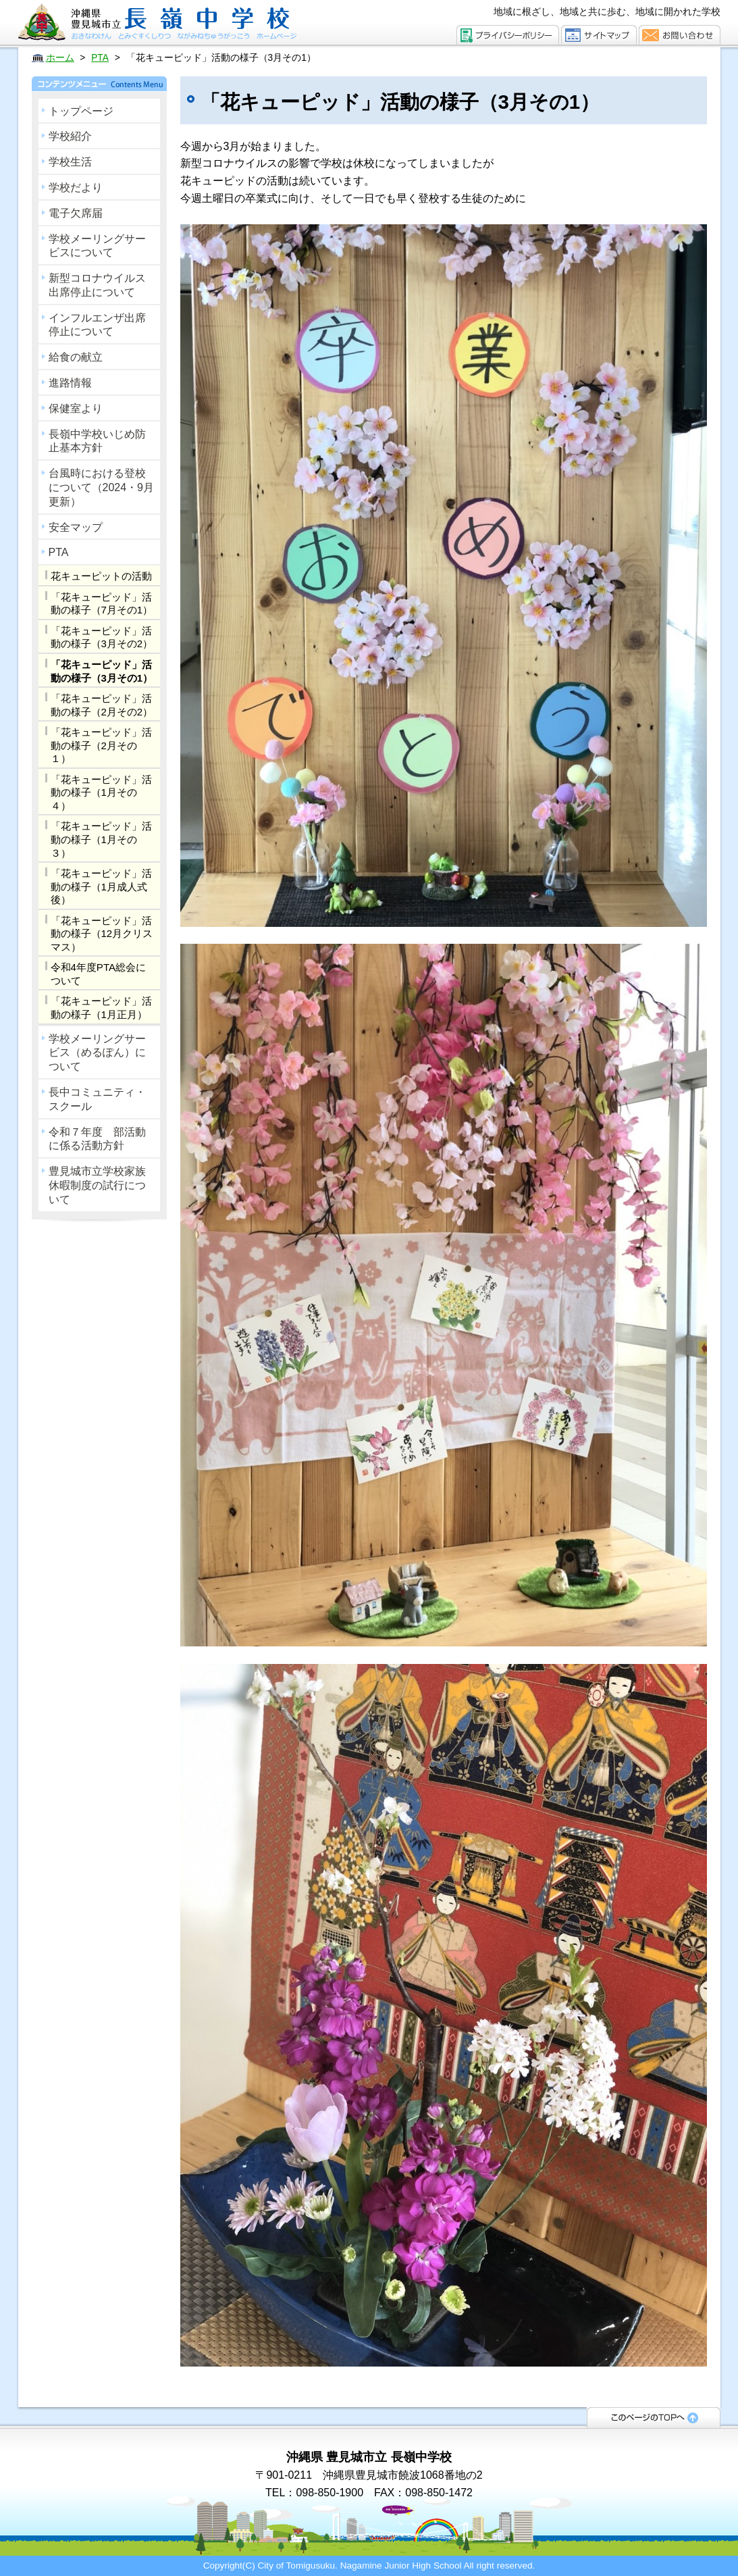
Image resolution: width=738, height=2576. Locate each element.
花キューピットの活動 (101, 576)
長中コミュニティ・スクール (97, 1099)
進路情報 (70, 382)
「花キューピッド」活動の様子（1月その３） (101, 839)
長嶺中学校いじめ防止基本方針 (97, 441)
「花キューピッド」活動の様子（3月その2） (102, 637)
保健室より (76, 408)
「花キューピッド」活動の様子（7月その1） (102, 603)
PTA (59, 552)
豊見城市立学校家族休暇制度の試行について (97, 1185)
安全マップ (76, 527)
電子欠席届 (76, 213)
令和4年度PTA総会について (98, 973)
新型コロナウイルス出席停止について (97, 285)
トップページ (81, 111)
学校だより (76, 187)
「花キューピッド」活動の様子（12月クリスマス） (102, 934)
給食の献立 (76, 357)
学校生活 (70, 162)
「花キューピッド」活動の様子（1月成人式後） (101, 886)
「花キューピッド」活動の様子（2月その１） (101, 745)
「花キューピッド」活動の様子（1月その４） (101, 792)
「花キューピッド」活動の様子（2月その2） (102, 704)
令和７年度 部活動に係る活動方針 (97, 1139)
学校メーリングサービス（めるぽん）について (97, 1053)
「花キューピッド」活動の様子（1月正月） (101, 1007)
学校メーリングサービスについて (97, 246)
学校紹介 (70, 136)
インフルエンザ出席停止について (97, 325)
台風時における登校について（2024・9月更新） (102, 487)
